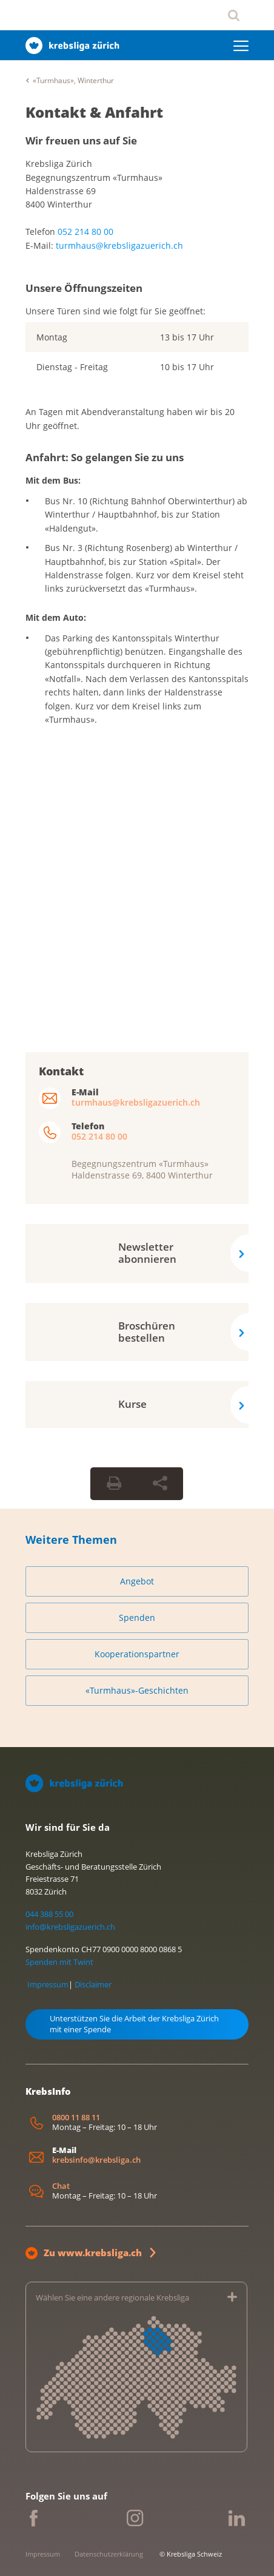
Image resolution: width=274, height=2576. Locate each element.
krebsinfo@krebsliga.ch (96, 2160)
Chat (61, 2186)
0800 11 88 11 (76, 2117)
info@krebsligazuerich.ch (70, 1926)
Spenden (137, 1617)
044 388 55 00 (49, 1913)
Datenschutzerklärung (109, 2553)
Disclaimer (93, 1984)
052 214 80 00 (85, 231)
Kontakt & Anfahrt (94, 112)
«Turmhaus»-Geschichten (137, 1690)
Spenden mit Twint (59, 1961)
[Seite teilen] (160, 1483)
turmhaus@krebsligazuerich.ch (119, 245)
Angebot (137, 1581)
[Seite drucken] (114, 1483)
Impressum (47, 1984)
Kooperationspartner (137, 1654)
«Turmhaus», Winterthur (73, 80)
